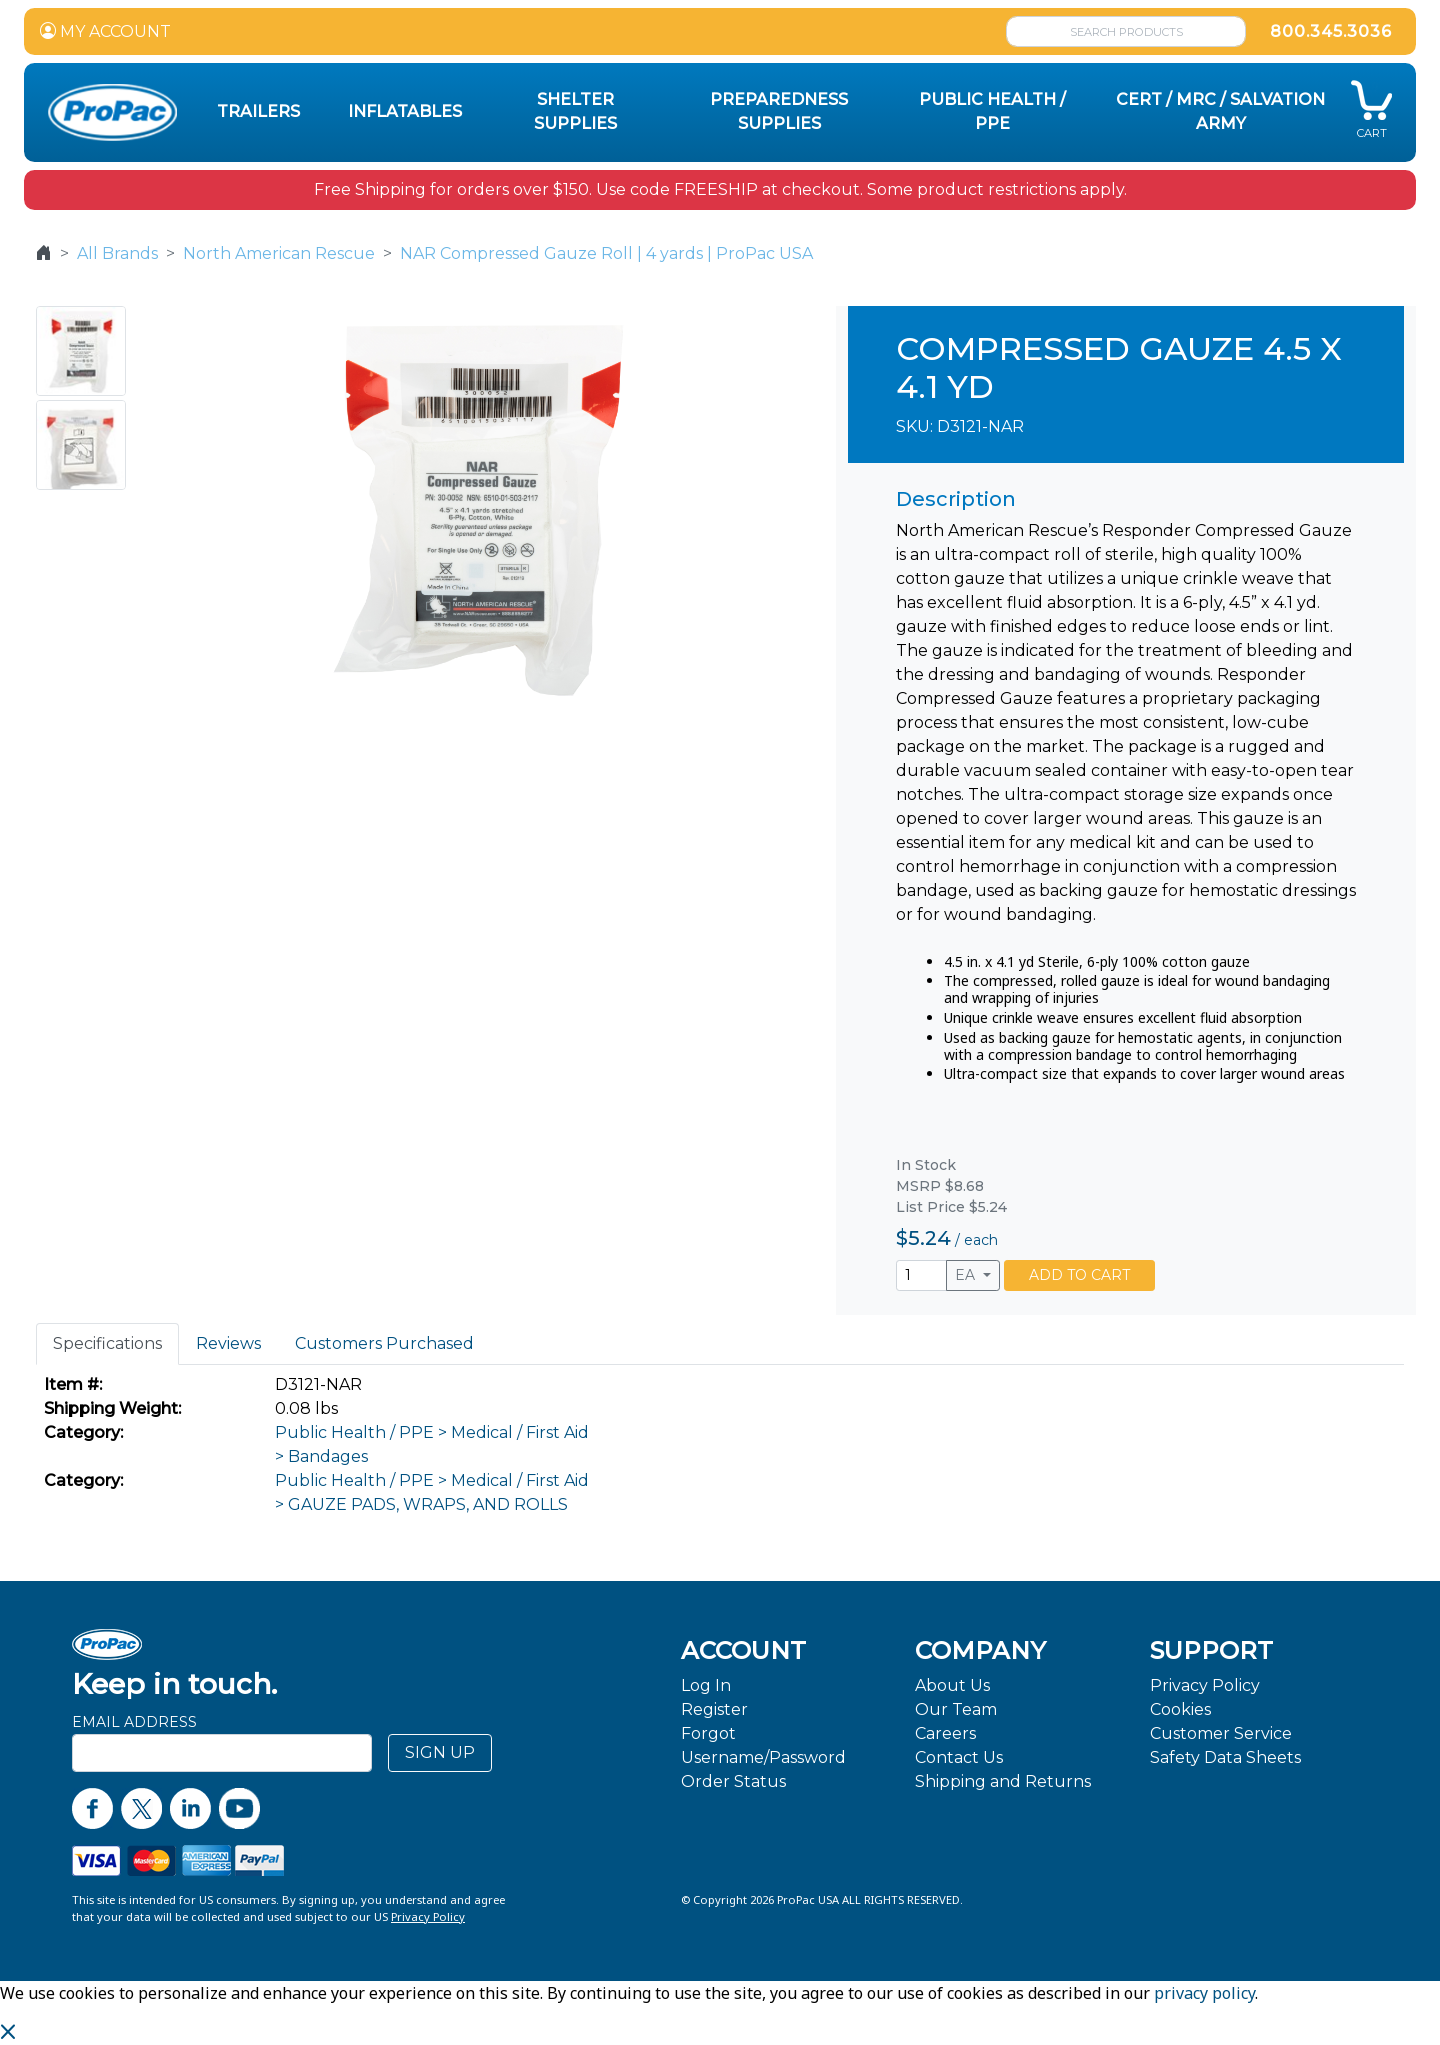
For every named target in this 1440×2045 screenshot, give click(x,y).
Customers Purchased (384, 1343)
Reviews (228, 1343)
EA (967, 1275)
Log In (706, 1685)
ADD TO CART (1079, 1275)
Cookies (1180, 1709)
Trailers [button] (258, 111)
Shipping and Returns (1003, 1781)
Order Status (733, 1781)
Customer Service (1221, 1733)
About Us (952, 1685)
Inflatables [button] (405, 111)
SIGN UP (440, 1752)
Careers (945, 1733)
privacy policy (1204, 1993)
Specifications (107, 1343)
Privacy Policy (1205, 1685)
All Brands (117, 253)
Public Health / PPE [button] (992, 111)
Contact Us (959, 1757)
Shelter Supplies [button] (575, 111)
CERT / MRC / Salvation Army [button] (1220, 111)
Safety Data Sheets (1225, 1757)
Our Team (956, 1709)
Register (714, 1709)
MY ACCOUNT (105, 31)
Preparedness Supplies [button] (779, 111)
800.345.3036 (1331, 31)
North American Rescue (279, 253)
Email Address (134, 1722)
